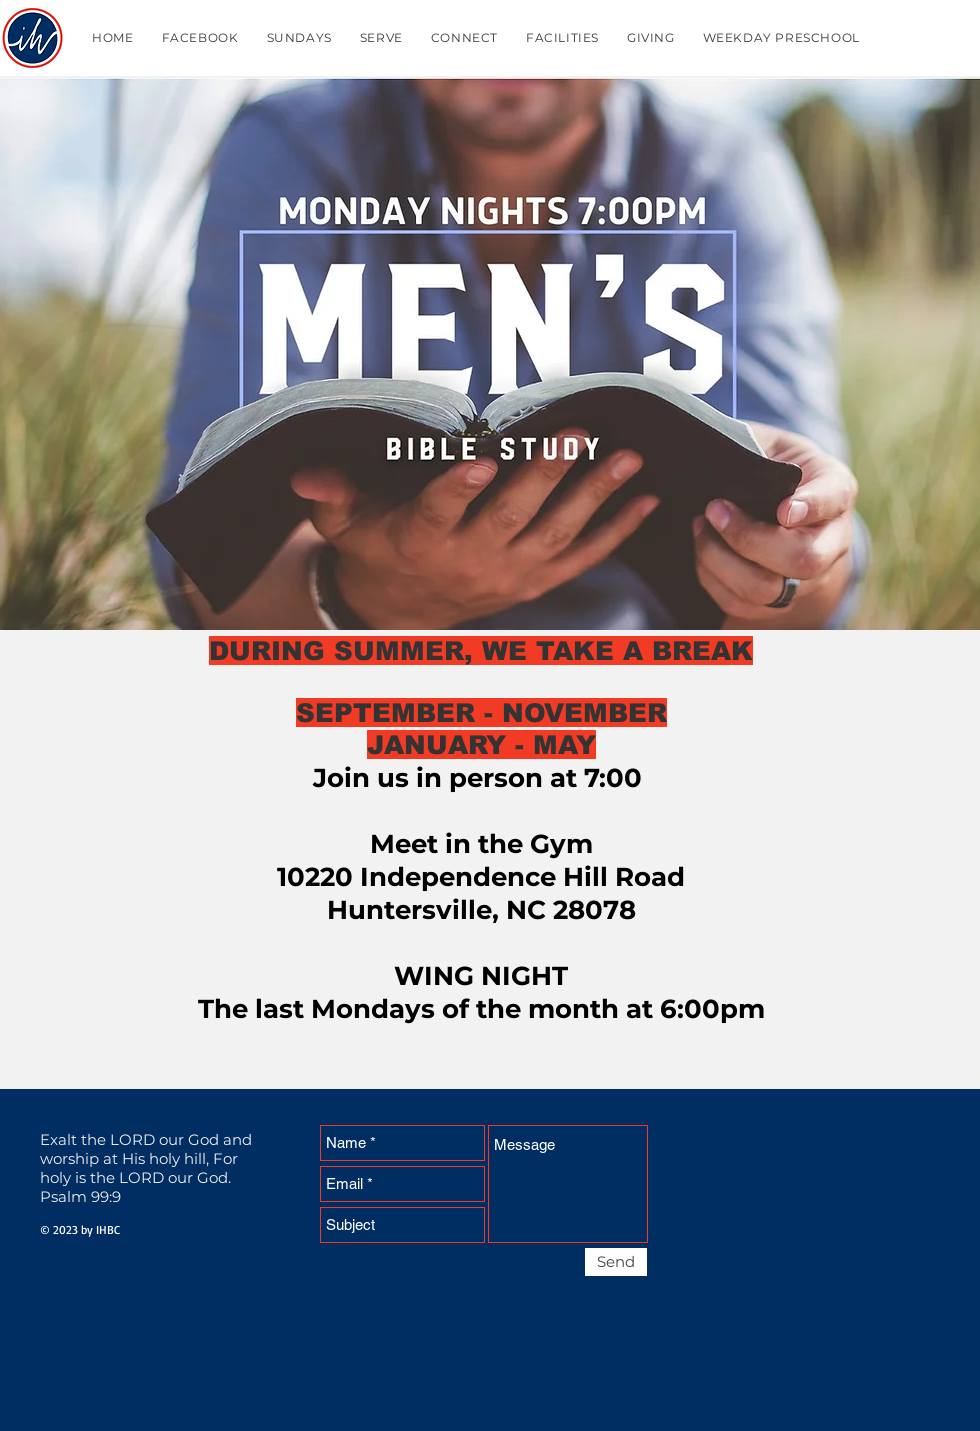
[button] (299, 37)
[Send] (616, 1262)
